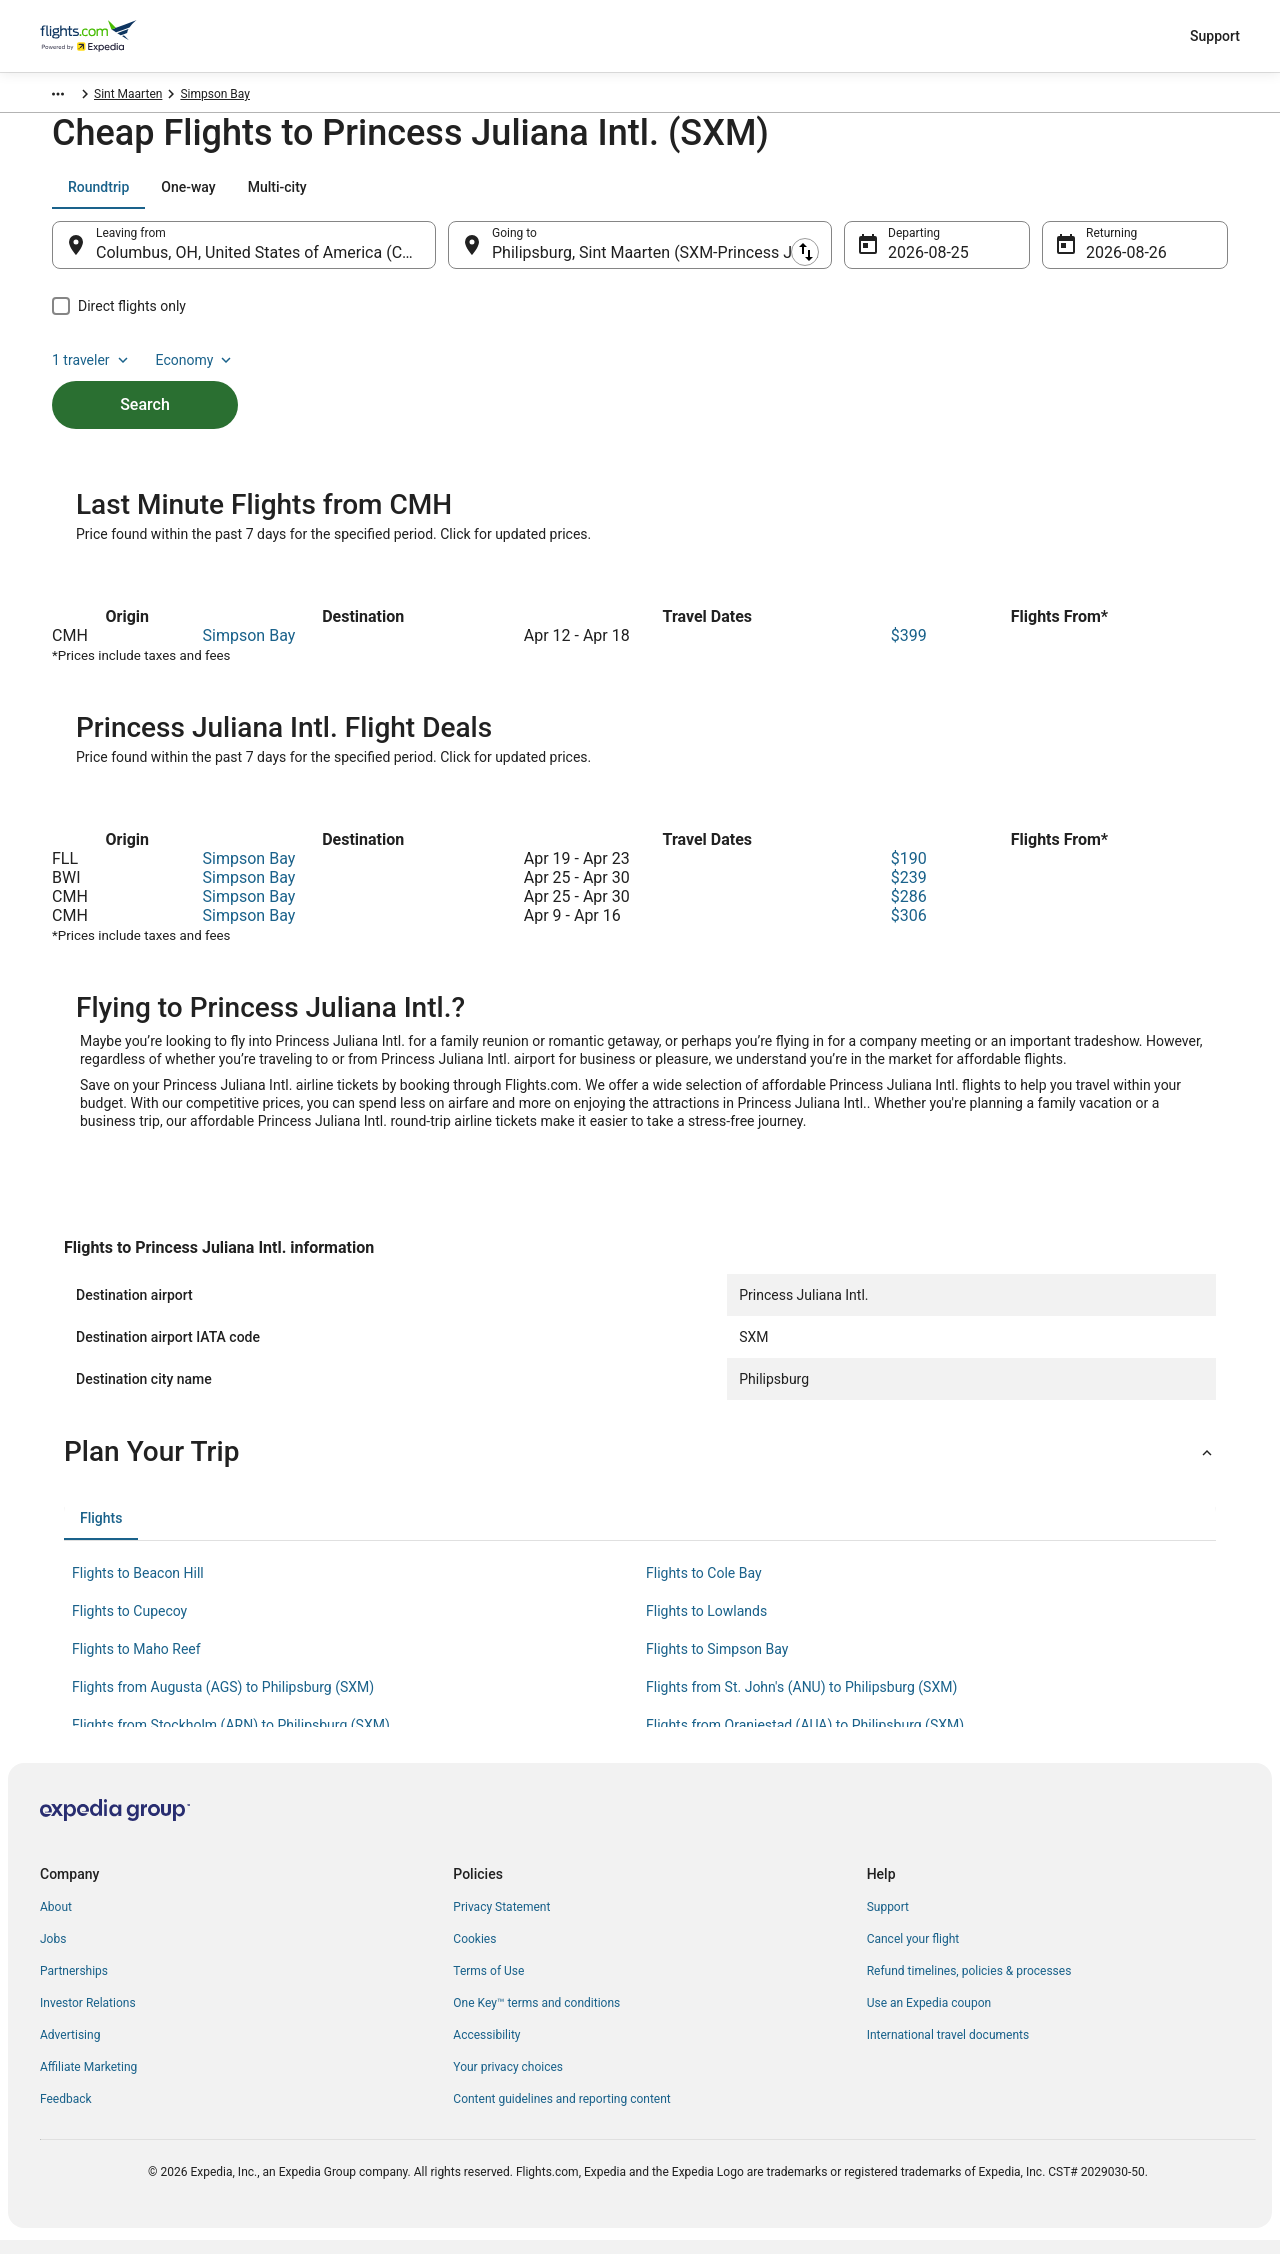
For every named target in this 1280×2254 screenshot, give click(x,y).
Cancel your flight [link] (913, 1953)
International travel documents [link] (948, 2049)
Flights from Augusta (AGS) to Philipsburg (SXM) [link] (223, 1701)
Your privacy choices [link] (508, 2081)
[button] (640, 1466)
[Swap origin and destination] (446, 255)
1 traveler (1061, 197)
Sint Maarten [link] (155, 97)
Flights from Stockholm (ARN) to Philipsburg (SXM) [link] (231, 1739)
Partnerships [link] (74, 1985)
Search (145, 380)
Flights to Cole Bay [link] (704, 1587)
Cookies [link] (474, 1953)
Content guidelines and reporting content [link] (561, 2113)
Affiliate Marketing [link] (88, 2081)
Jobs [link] (53, 1953)
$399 (909, 649)
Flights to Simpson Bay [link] (717, 1663)
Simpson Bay (249, 649)
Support (1215, 36)
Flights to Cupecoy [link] (129, 1625)
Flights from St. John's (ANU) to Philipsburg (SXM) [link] (801, 1701)
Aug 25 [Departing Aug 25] (913, 262)
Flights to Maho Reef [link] (136, 1663)
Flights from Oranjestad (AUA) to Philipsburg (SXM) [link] (805, 1739)
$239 (909, 891)
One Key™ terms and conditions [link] (536, 2017)
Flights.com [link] (71, 97)
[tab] (98, 197)
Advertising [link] (70, 2049)
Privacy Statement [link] (501, 1921)
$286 (909, 910)
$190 (909, 872)
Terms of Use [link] (488, 1985)
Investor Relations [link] (88, 2017)
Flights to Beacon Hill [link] (138, 1587)
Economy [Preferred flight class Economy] (1164, 197)
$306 (909, 929)
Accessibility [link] (486, 2049)
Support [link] (888, 1921)
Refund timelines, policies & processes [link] (969, 1985)
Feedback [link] (66, 2113)
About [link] (56, 1921)
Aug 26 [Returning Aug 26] (1111, 262)
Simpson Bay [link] (242, 97)
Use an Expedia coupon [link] (929, 2017)
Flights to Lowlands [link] (706, 1625)
